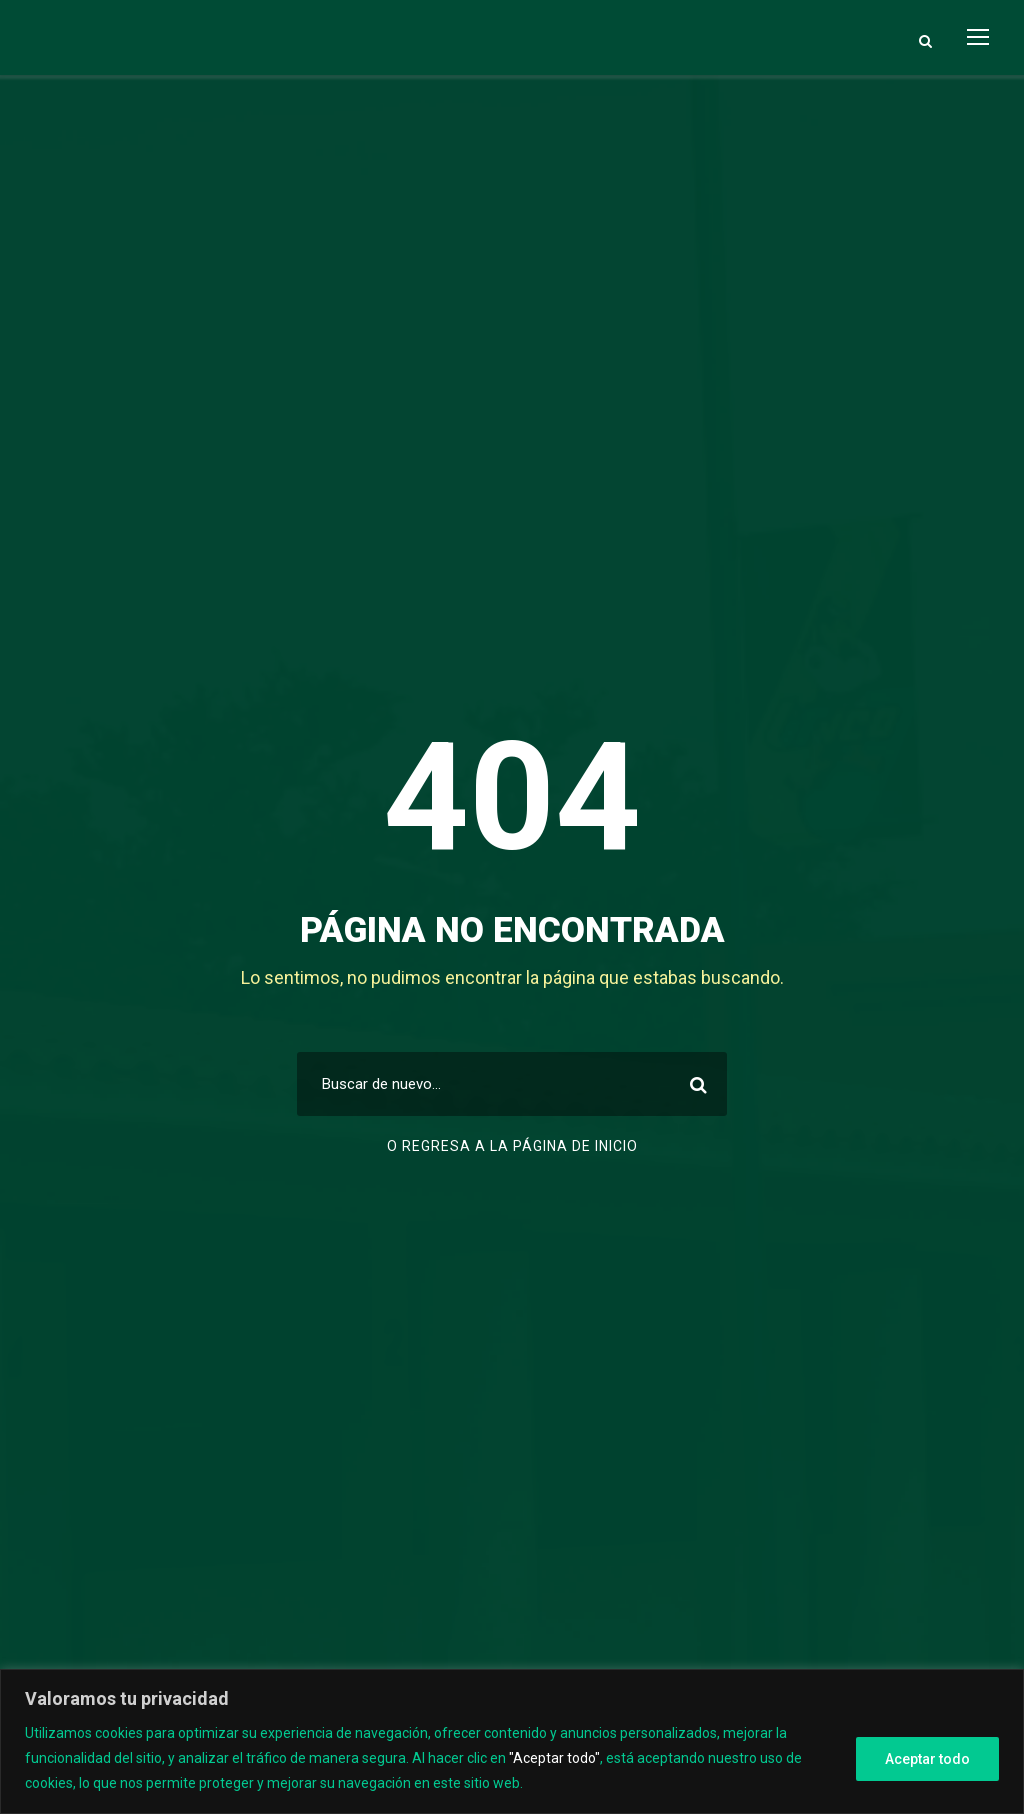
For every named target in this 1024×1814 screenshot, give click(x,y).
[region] (512, 1741)
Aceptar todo (927, 1759)
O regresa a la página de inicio (512, 1146)
